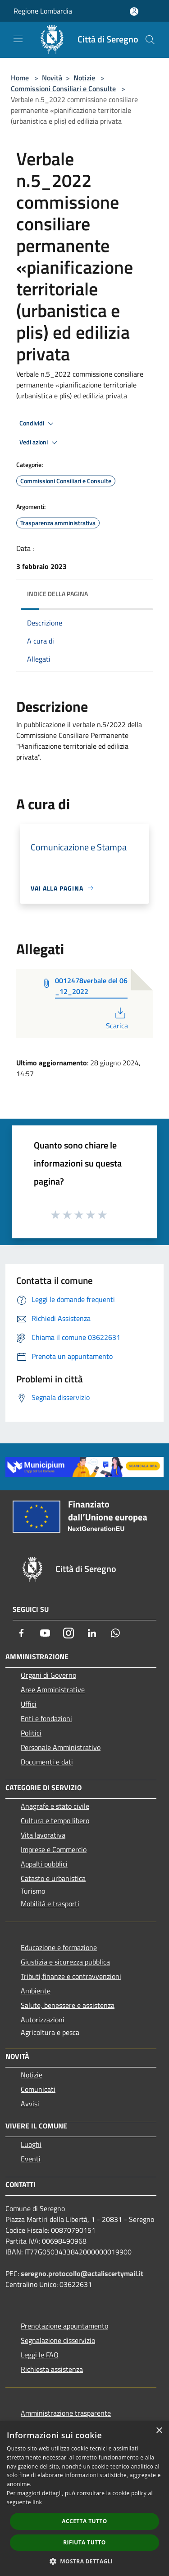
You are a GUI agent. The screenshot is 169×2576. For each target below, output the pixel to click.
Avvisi (30, 2103)
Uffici (29, 1704)
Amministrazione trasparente (66, 2413)
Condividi (37, 423)
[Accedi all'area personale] (134, 11)
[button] (84, 2561)
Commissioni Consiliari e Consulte (63, 88)
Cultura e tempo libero (55, 1820)
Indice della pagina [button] (57, 593)
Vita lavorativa (43, 1834)
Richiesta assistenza (52, 2369)
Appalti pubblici (44, 1863)
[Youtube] (45, 1633)
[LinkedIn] (92, 1633)
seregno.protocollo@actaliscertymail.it (82, 2273)
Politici (31, 1732)
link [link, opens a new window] (37, 2502)
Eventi (31, 2158)
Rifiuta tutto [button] (84, 2542)
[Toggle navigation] (18, 38)
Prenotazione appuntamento (64, 2325)
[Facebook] (22, 1633)
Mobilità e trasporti (50, 1903)
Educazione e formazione (59, 1947)
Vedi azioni (39, 442)
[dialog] (84, 2498)
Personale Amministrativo (60, 1747)
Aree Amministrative (53, 1689)
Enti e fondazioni (46, 1718)
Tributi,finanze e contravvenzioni (71, 1976)
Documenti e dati (47, 1761)
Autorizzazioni (42, 2019)
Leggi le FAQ (40, 2354)
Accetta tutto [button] (84, 2521)
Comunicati (38, 2089)
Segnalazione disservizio (58, 2340)
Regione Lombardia (43, 10)
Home (20, 77)
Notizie (84, 77)
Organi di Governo (48, 1675)
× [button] (158, 2430)
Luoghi (31, 2144)
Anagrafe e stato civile (55, 1806)
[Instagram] (68, 1633)
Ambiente (35, 1990)
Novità (52, 77)
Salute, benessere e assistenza (67, 2005)
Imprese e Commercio (54, 1849)
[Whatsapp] (115, 1633)
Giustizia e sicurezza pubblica (65, 1961)
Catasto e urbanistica (53, 1878)
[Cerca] (150, 39)
